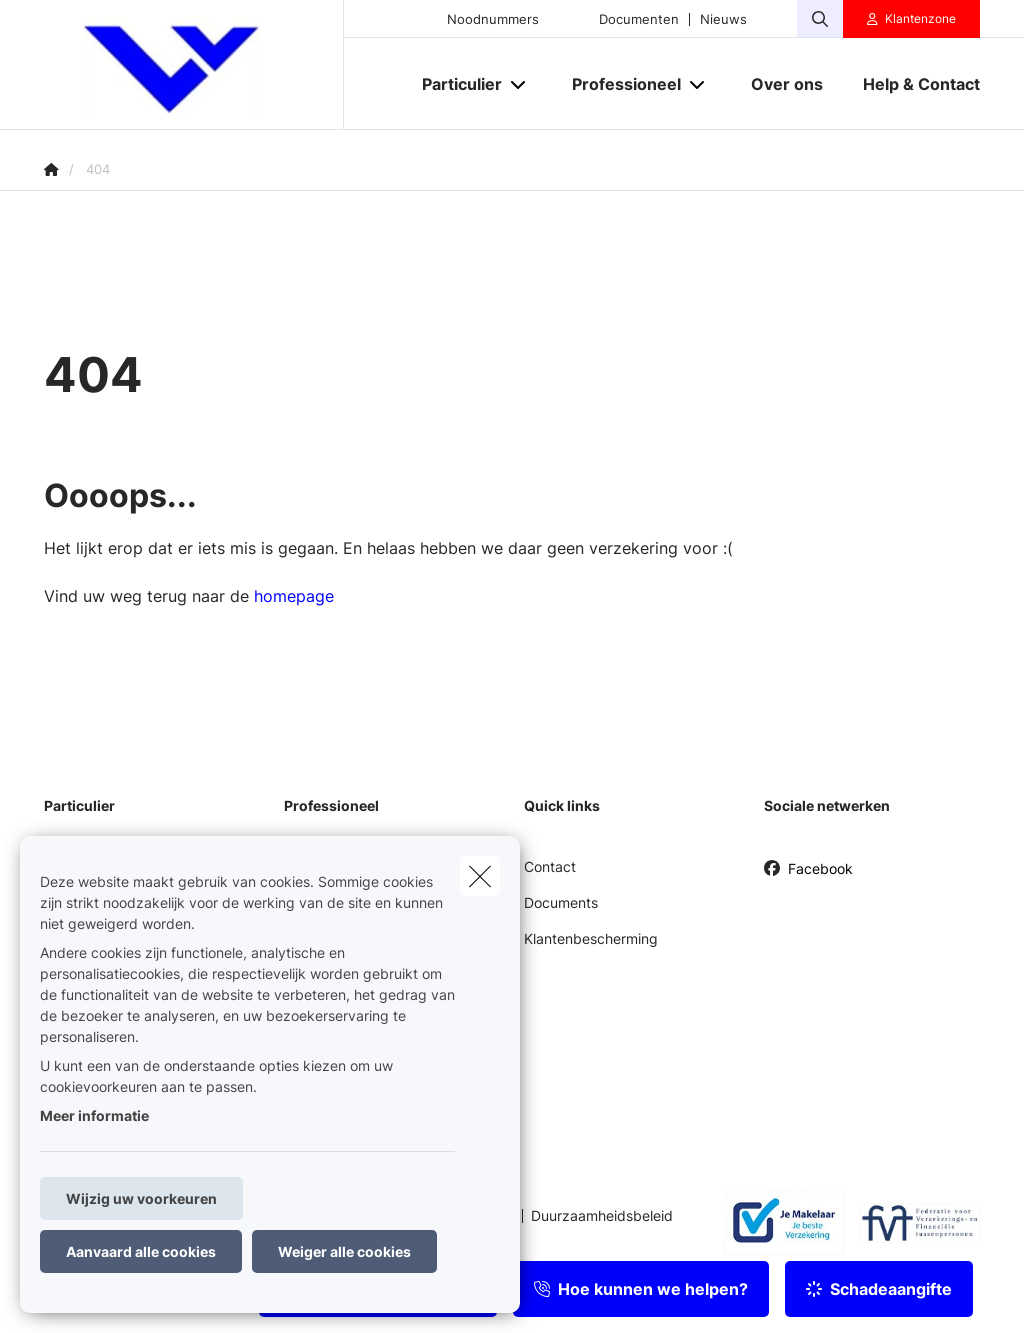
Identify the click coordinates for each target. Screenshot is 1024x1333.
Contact (550, 866)
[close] (480, 876)
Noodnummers (493, 19)
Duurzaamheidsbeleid (602, 1216)
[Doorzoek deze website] (820, 19)
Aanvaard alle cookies (141, 1251)
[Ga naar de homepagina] (194, 65)
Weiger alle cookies (344, 1251)
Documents (561, 902)
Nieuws (723, 19)
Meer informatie (94, 1115)
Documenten (639, 19)
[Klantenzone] (912, 19)
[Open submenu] (519, 84)
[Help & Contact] (911, 84)
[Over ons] (787, 84)
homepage (294, 596)
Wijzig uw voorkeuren (141, 1198)
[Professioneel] (619, 84)
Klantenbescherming (591, 938)
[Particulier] (454, 84)
